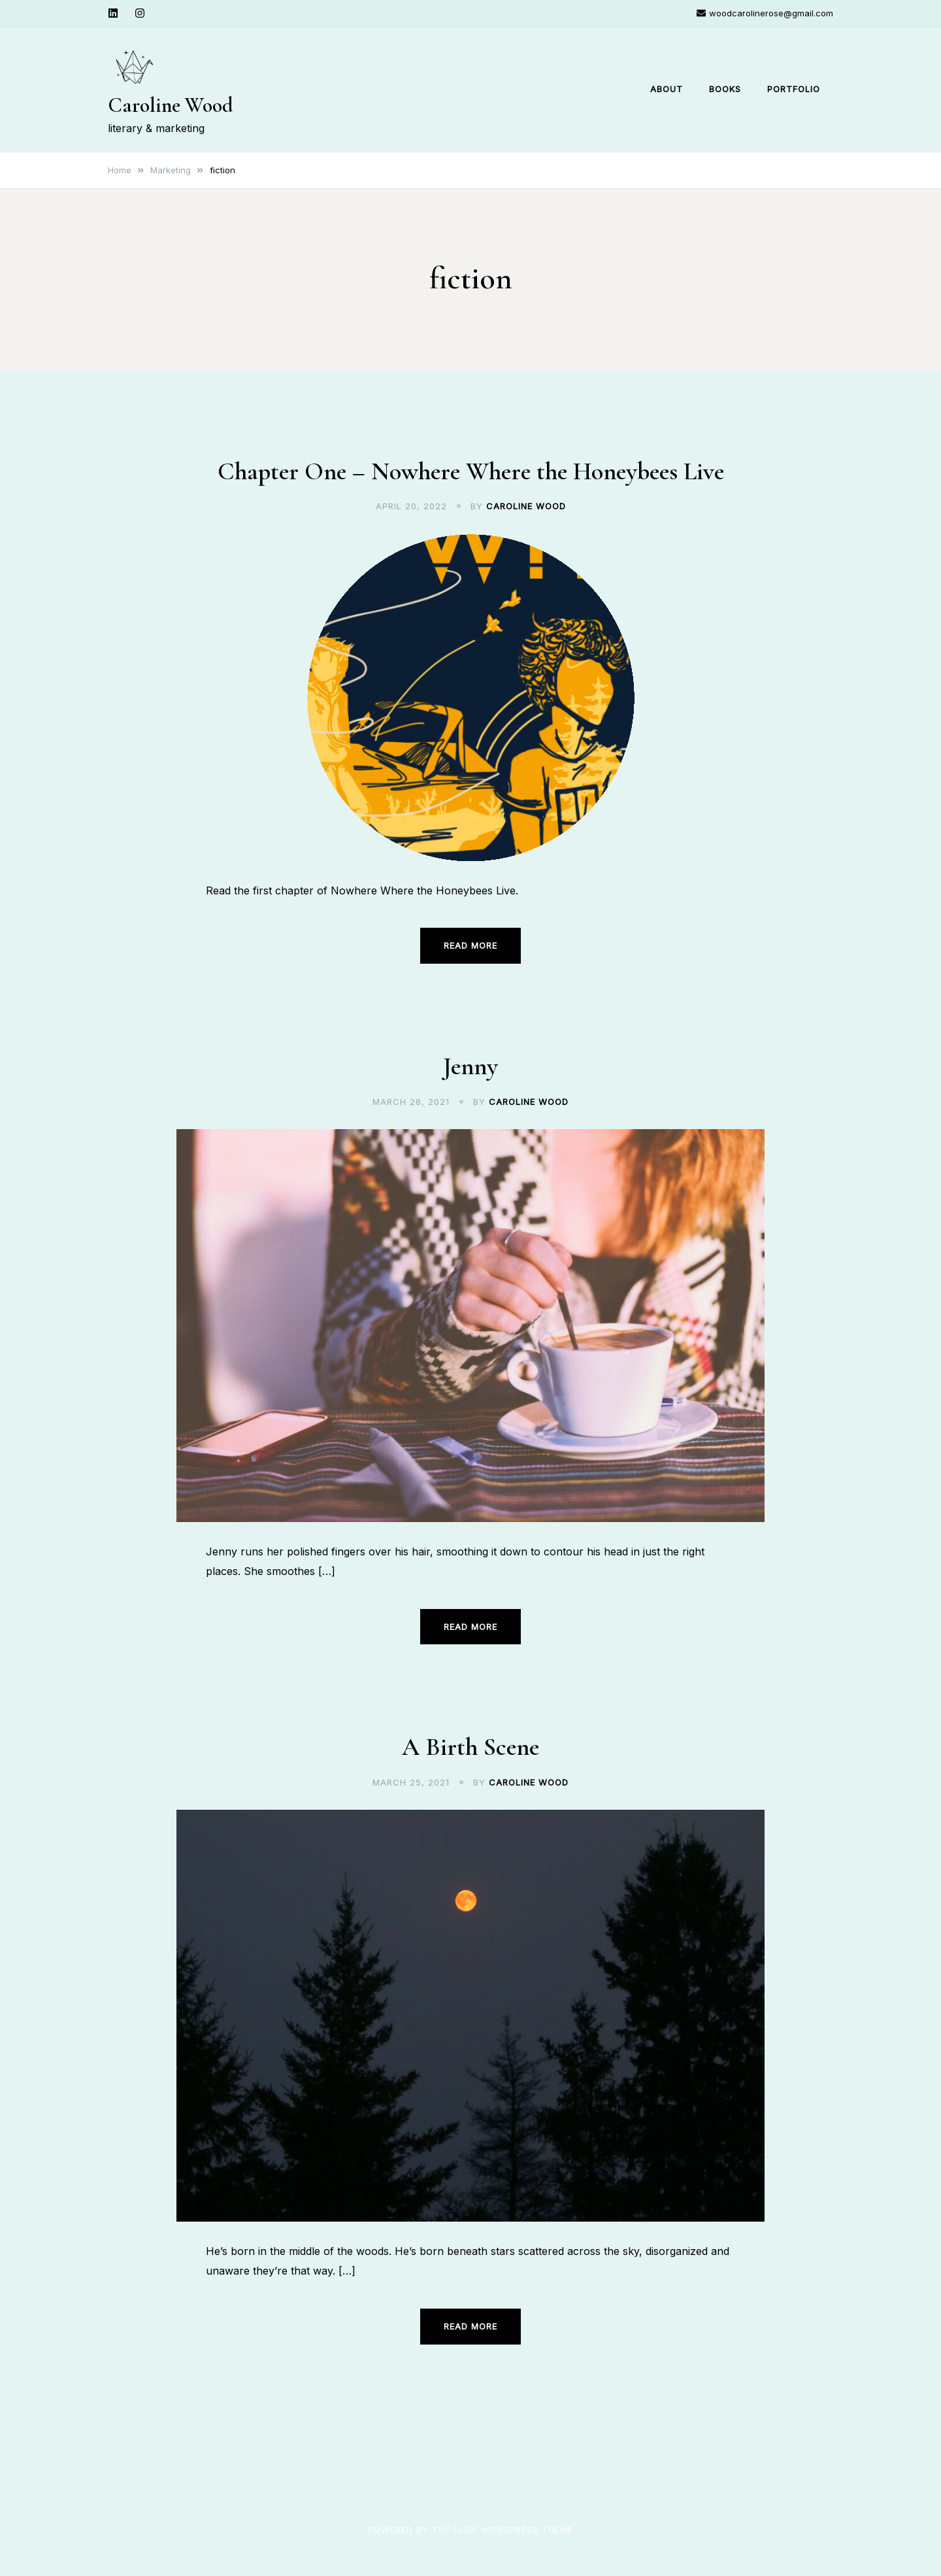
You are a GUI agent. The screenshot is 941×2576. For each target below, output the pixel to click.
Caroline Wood (170, 105)
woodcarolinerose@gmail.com (765, 13)
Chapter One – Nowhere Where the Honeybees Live (471, 471)
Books (725, 89)
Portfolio (793, 89)
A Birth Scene (470, 1747)
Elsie (466, 2529)
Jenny (470, 1066)
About (666, 89)
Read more (470, 945)
